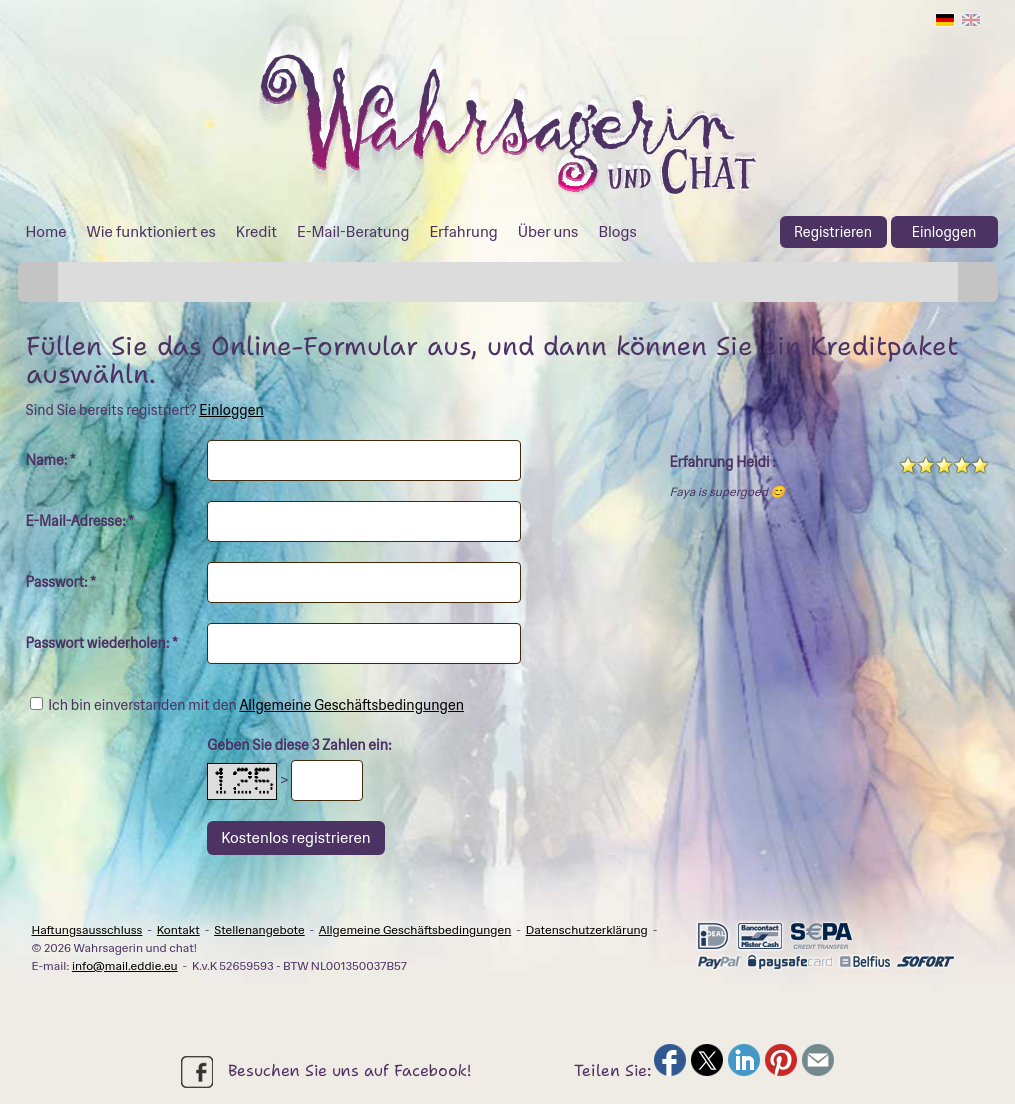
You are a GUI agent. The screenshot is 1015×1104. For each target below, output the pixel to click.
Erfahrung (463, 232)
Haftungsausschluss (87, 930)
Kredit (256, 232)
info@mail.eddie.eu (125, 966)
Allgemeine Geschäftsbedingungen (351, 705)
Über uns (548, 232)
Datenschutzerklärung (587, 930)
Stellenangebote (259, 930)
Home (46, 232)
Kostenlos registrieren (295, 838)
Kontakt (178, 930)
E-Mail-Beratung (353, 232)
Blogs (617, 232)
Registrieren (833, 232)
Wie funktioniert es (151, 232)
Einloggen (944, 232)
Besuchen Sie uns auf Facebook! (326, 1072)
